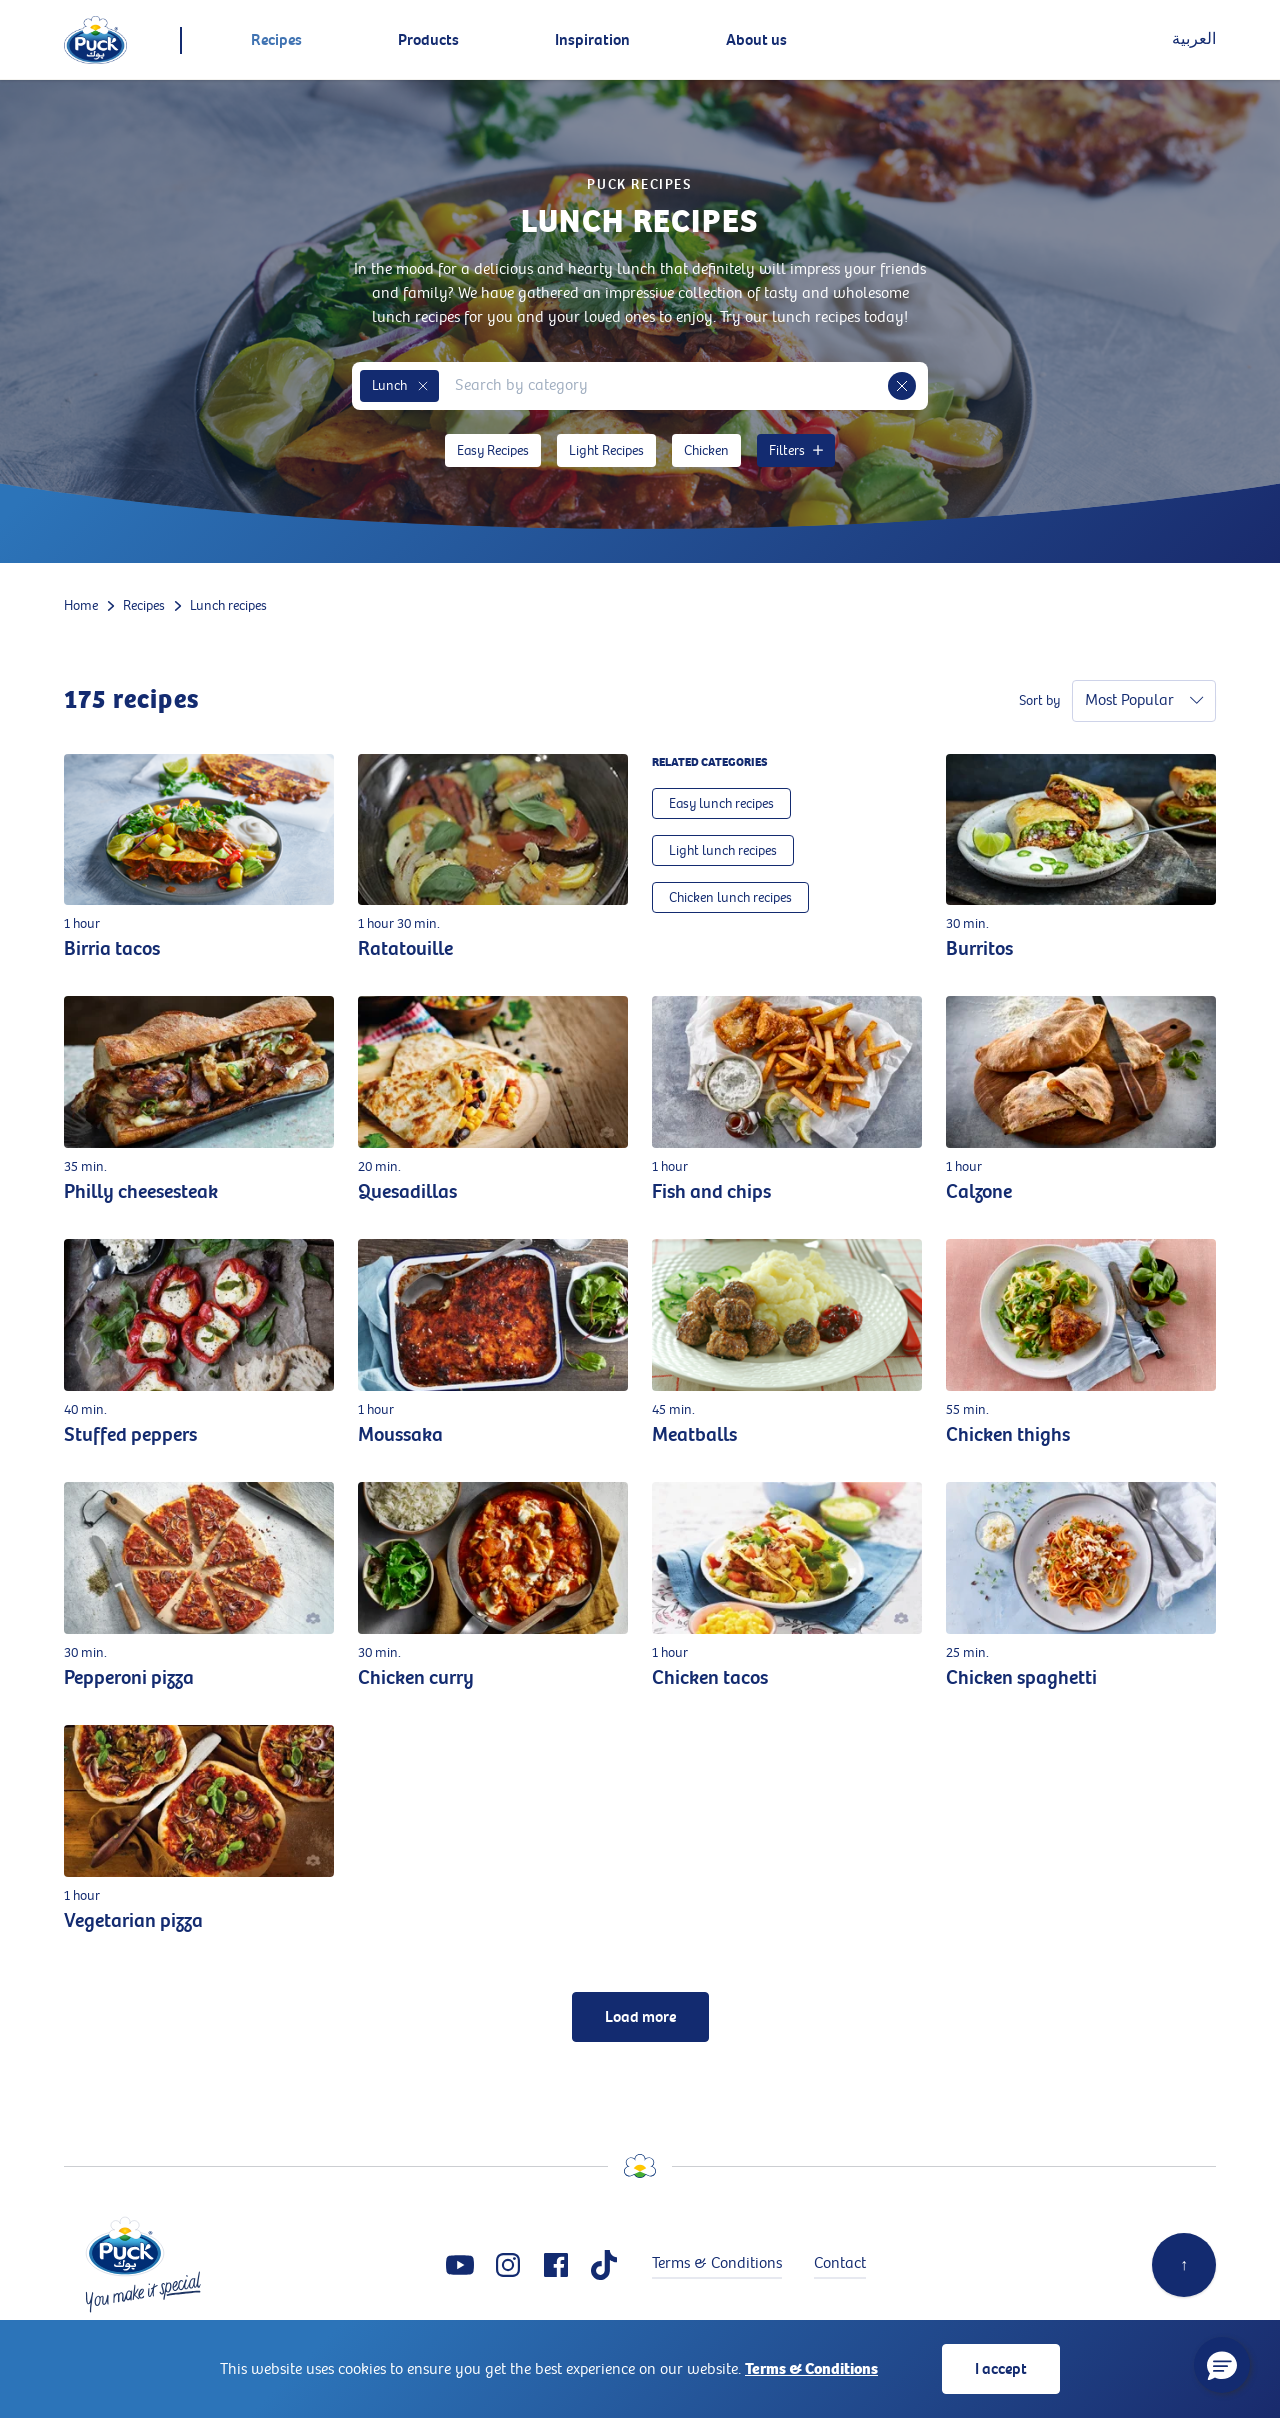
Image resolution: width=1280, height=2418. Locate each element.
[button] (423, 386)
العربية (1194, 39)
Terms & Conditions (811, 2369)
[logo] (95, 40)
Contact (840, 2263)
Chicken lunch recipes (730, 897)
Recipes (144, 605)
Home (81, 605)
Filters (796, 450)
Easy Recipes (493, 450)
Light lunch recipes (723, 850)
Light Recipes (606, 450)
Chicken (706, 450)
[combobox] (663, 386)
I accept (1001, 2369)
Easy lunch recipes (721, 803)
